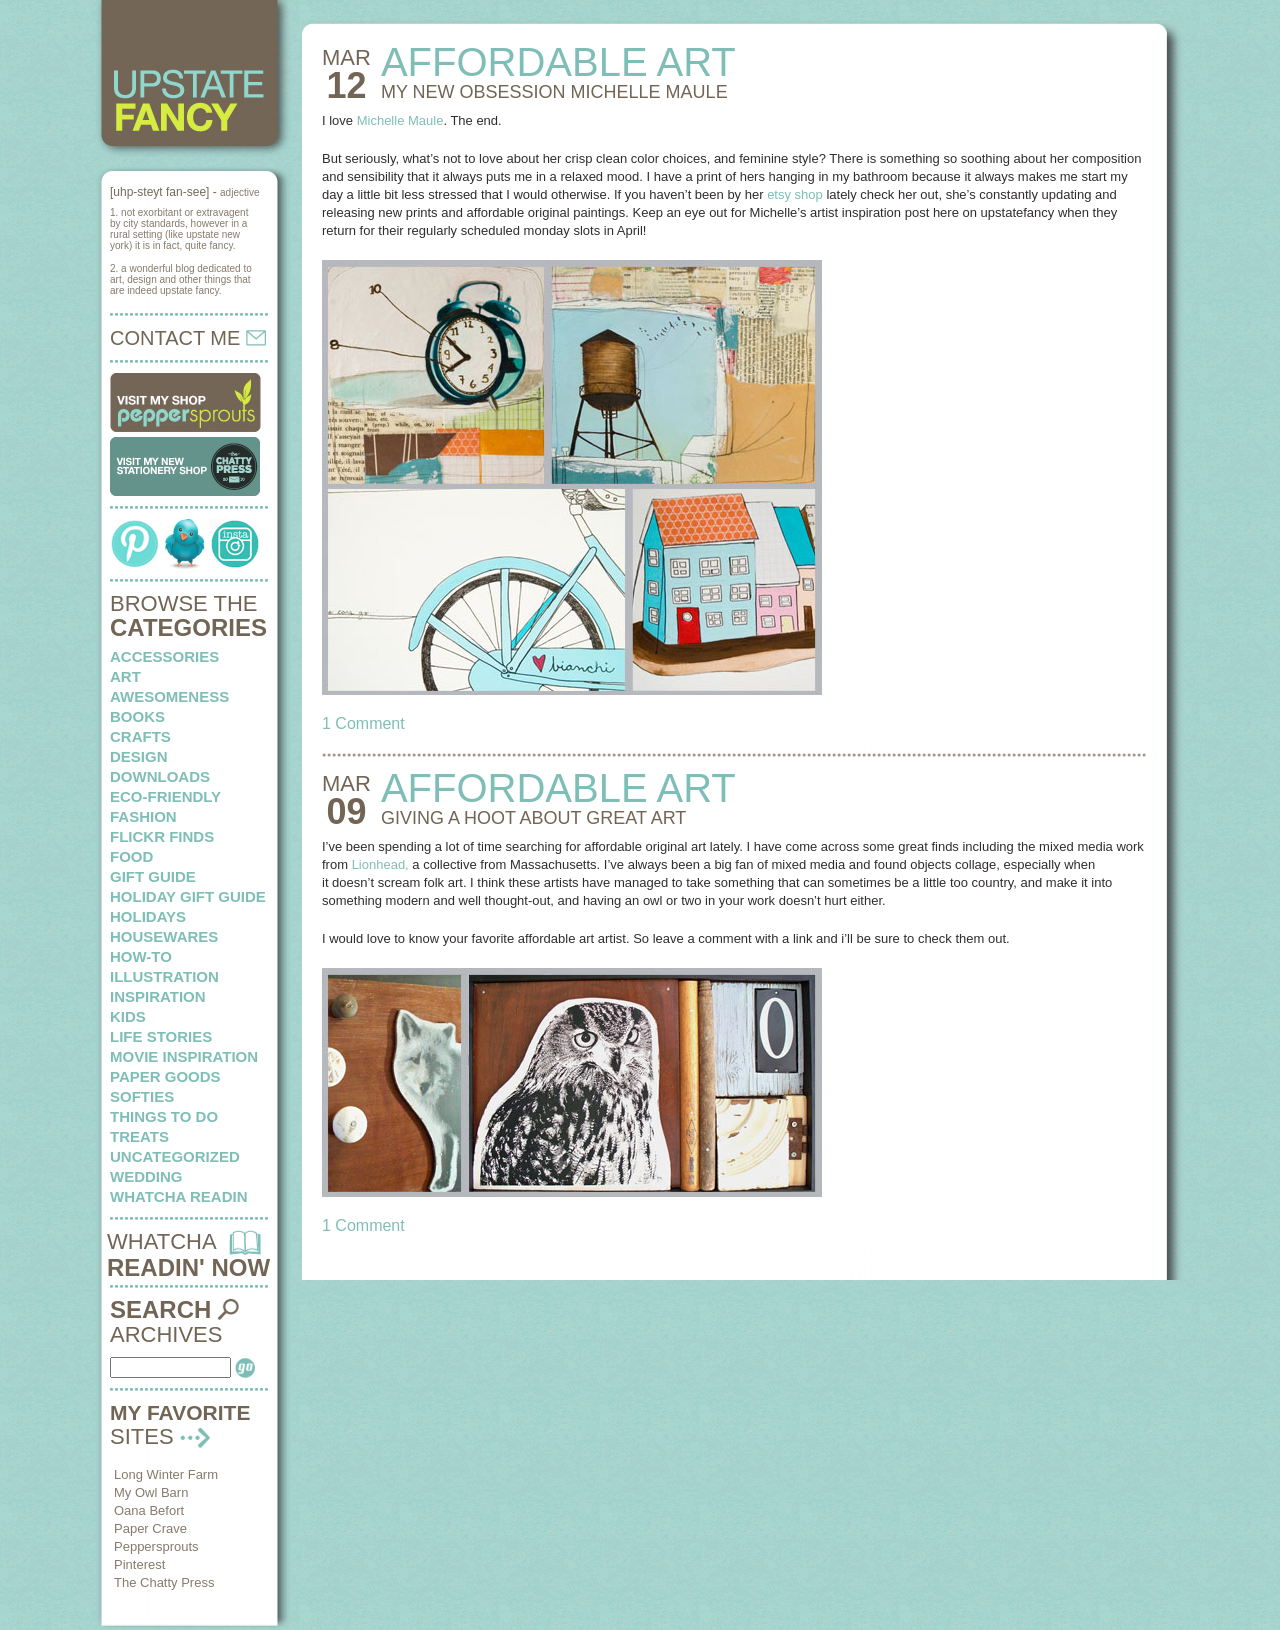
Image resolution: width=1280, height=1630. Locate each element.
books (137, 716)
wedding (146, 1176)
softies (142, 1096)
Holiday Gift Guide (188, 896)
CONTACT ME (188, 338)
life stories (161, 1036)
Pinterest (139, 1564)
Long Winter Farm (166, 1474)
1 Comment (363, 723)
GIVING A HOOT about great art (533, 818)
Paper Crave (150, 1528)
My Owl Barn (151, 1492)
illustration (164, 976)
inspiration (158, 996)
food (131, 856)
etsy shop (795, 194)
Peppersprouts (156, 1546)
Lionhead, (380, 864)
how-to (141, 956)
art (125, 676)
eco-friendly (165, 796)
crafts (140, 736)
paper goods (165, 1076)
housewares (164, 936)
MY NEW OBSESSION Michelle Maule (554, 92)
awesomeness (169, 696)
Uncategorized (175, 1156)
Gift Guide (153, 876)
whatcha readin (178, 1196)
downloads (160, 776)
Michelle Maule (400, 120)
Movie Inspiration (184, 1056)
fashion (143, 816)
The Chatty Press (164, 1582)
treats (139, 1136)
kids (128, 1016)
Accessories (164, 656)
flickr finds (162, 836)
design (139, 756)
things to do (164, 1116)
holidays (148, 916)
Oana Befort (149, 1510)
